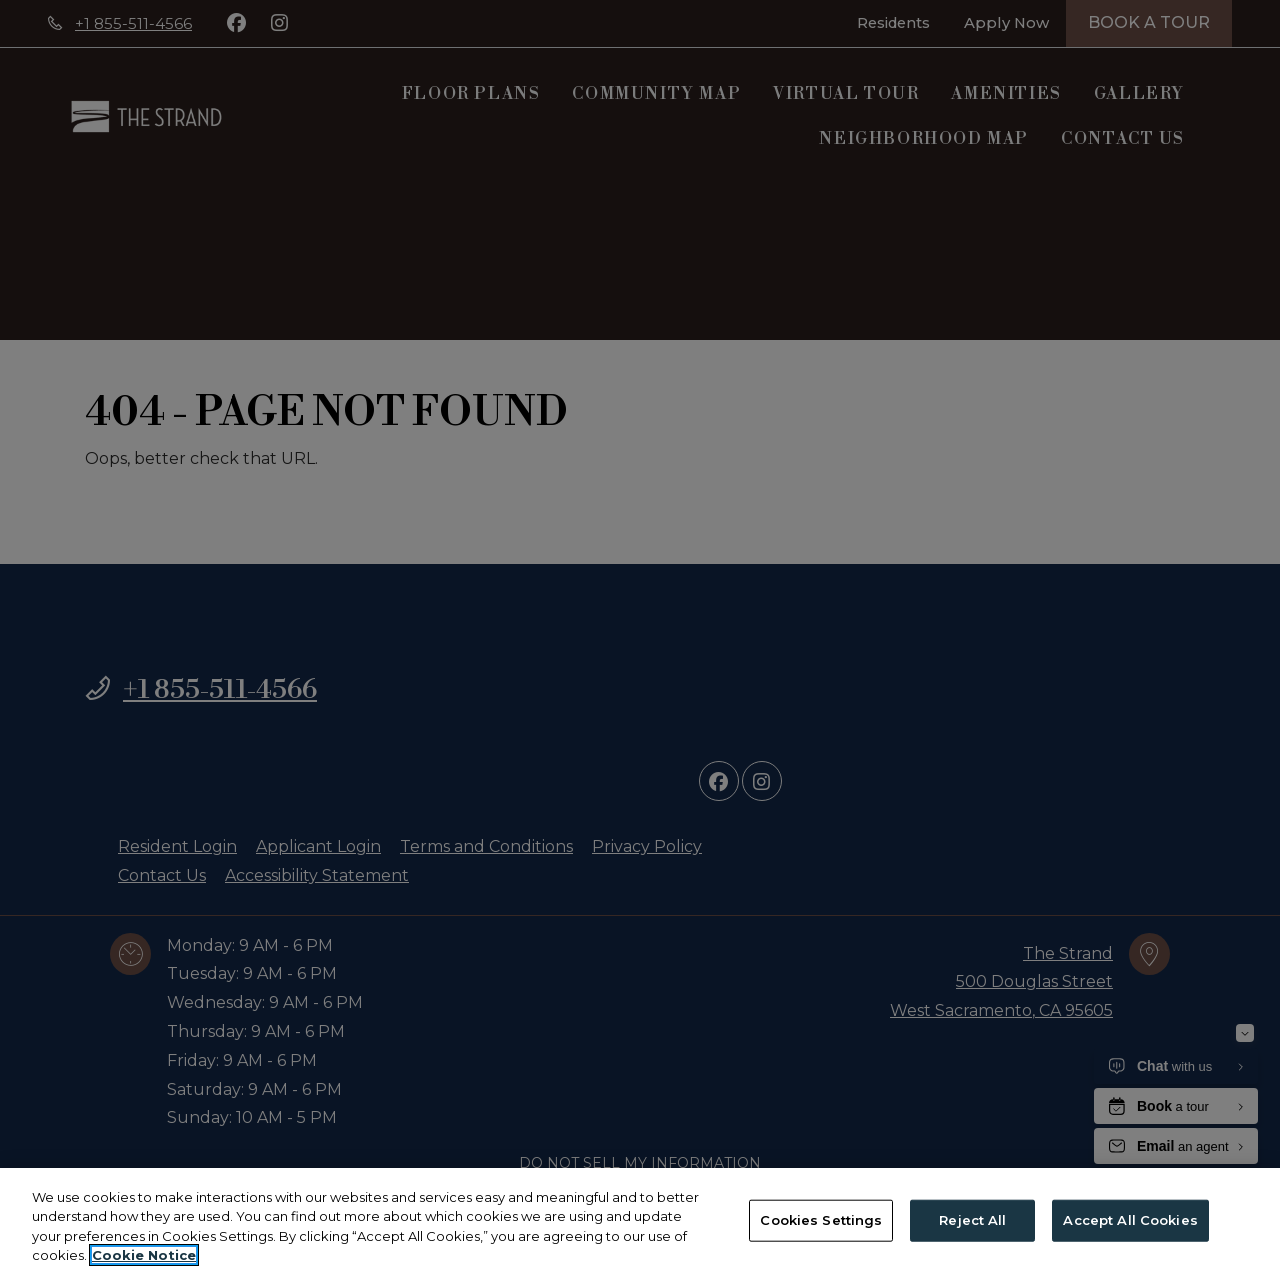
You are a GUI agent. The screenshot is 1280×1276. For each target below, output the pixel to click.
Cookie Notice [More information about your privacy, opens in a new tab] (144, 1257)
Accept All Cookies (1130, 1221)
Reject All (972, 1221)
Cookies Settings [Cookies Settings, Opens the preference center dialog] (821, 1221)
